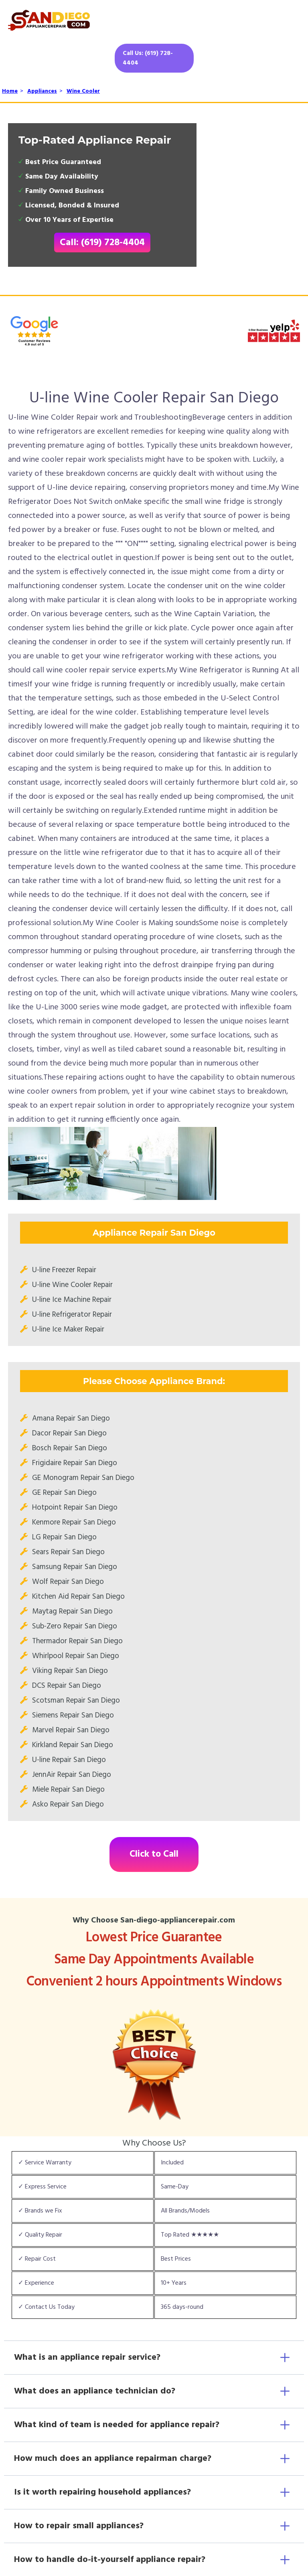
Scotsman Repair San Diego (76, 1701)
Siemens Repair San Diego (73, 1715)
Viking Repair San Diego (70, 1671)
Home (10, 91)
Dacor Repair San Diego (69, 1433)
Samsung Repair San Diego (74, 1567)
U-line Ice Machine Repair (71, 1300)
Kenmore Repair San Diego (74, 1522)
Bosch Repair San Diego (69, 1448)
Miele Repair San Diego (68, 1790)
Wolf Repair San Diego (68, 1582)
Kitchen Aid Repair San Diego (78, 1597)
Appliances (42, 91)
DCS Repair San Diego (66, 1686)
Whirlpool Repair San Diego (75, 1656)
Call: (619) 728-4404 (102, 242)
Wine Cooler (83, 91)
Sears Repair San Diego (68, 1552)
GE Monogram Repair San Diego (83, 1478)
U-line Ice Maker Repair (68, 1330)
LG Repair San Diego (64, 1537)
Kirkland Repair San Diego (72, 1745)
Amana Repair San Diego (71, 1419)
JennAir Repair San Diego (71, 1775)
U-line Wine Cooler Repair (72, 1285)
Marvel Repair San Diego (70, 1730)
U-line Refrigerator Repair (72, 1315)
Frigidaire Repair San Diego (74, 1463)
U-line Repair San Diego (69, 1760)
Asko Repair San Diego (68, 1805)
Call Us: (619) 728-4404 (148, 58)
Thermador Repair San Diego (77, 1641)
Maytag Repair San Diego (72, 1612)
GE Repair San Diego (64, 1493)
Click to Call (154, 1854)
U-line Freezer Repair (64, 1270)
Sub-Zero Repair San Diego (74, 1626)
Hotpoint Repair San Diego (75, 1508)
